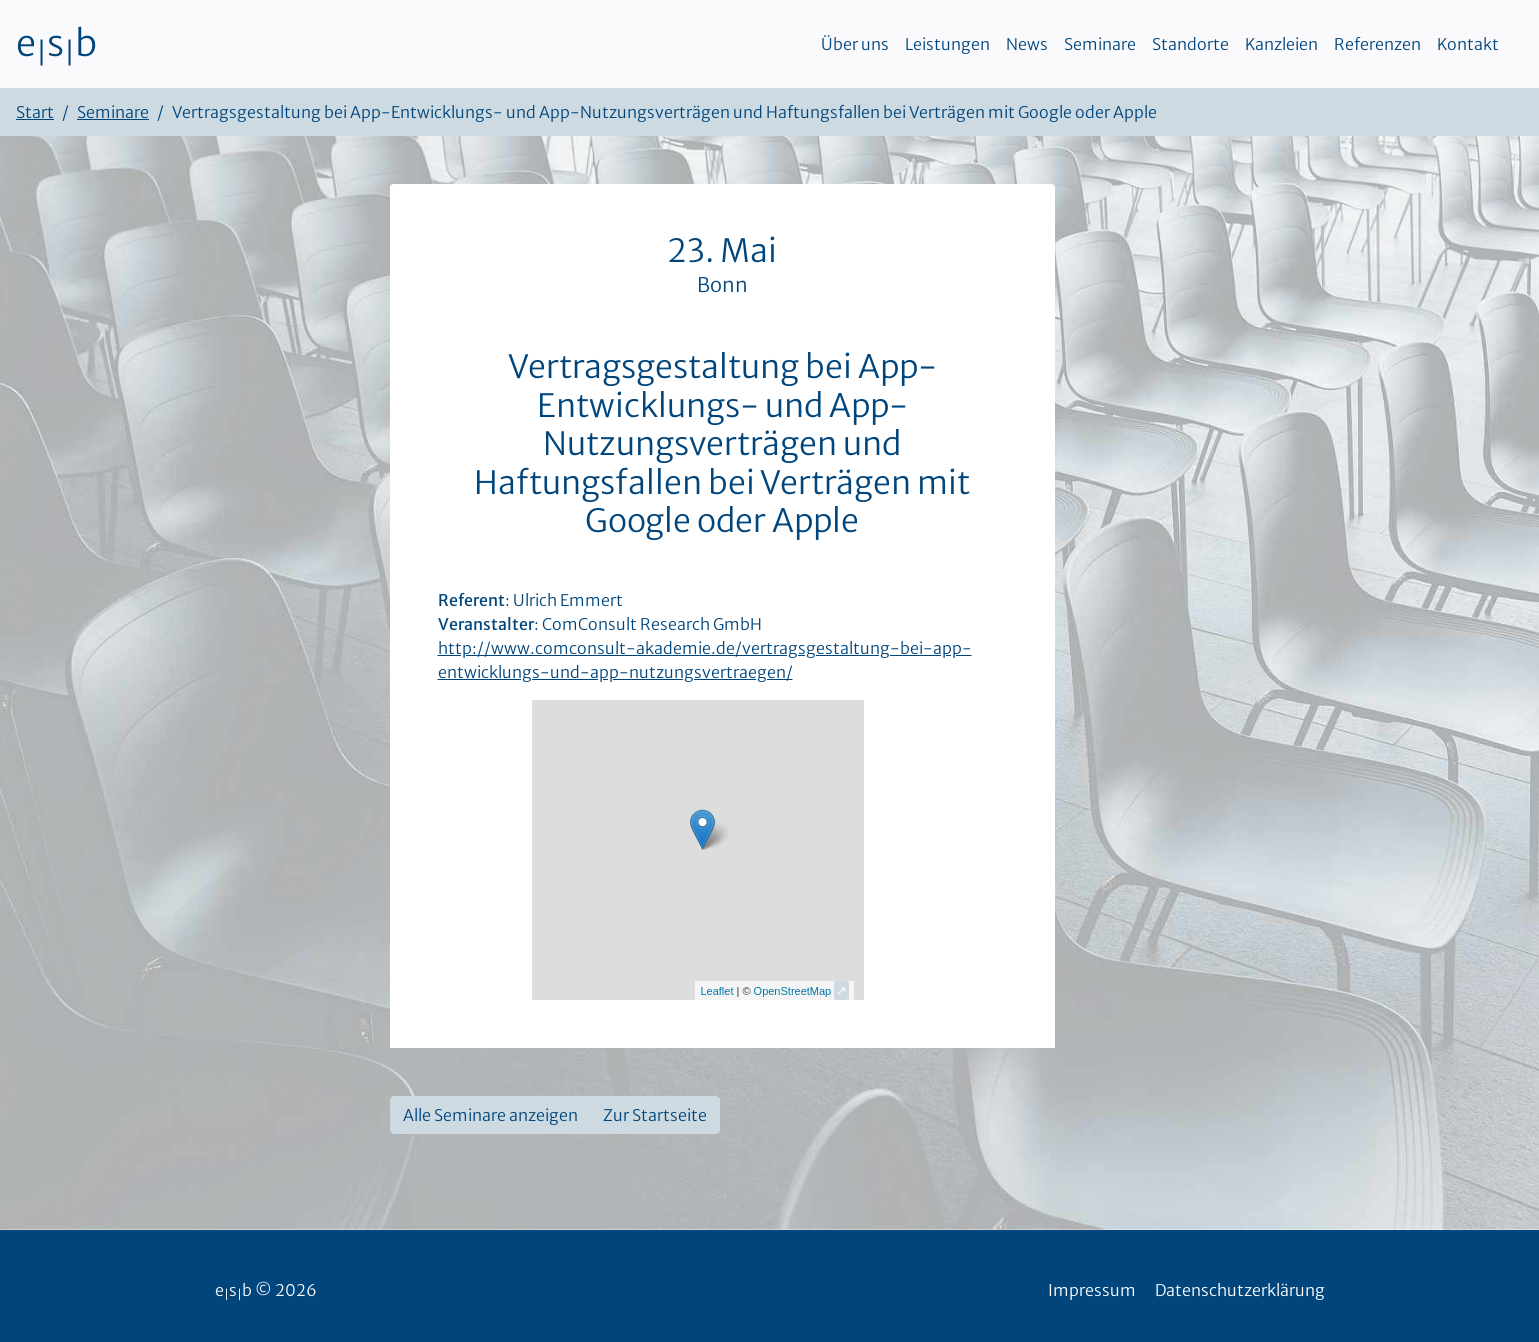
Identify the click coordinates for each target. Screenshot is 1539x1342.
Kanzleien (1281, 44)
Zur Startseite (655, 1115)
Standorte (1190, 44)
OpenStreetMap (793, 991)
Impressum (1092, 1290)
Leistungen (947, 44)
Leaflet (716, 991)
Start (35, 112)
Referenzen (1377, 44)
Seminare (1100, 44)
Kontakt (1468, 44)
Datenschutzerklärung (1240, 1290)
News (1027, 44)
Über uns (855, 44)
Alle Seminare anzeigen (490, 1115)
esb (56, 44)
